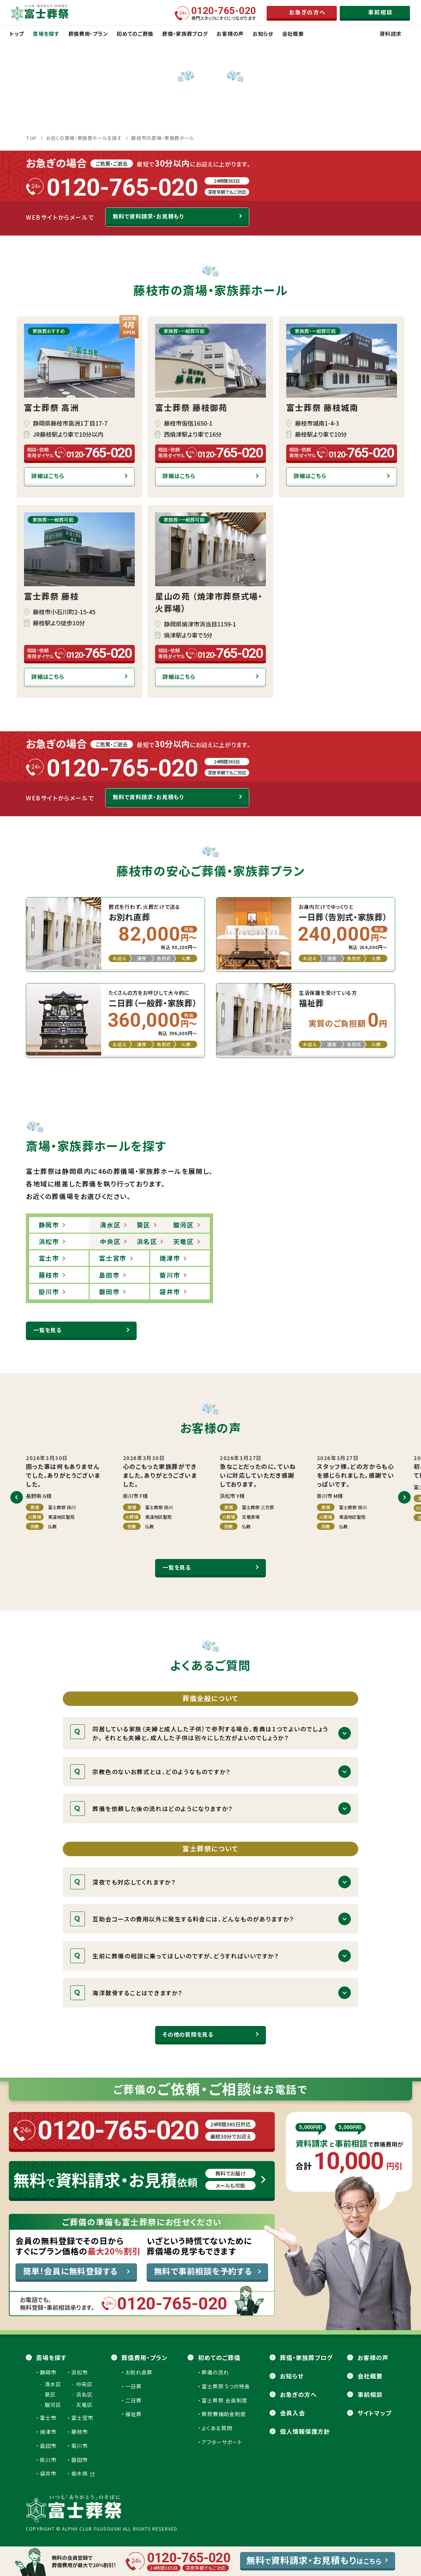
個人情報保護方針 (305, 2431)
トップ (17, 33)
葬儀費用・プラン (144, 2357)
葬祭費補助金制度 (224, 2414)
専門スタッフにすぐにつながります (223, 13)
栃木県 (83, 2473)
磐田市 (79, 2459)
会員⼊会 (292, 2412)
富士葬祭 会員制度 (224, 2400)
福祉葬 (133, 2414)
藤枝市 (79, 2431)
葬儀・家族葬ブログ (306, 2357)
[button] (16, 1497)
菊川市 (79, 2445)
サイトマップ (374, 2412)
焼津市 (48, 2431)
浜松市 (79, 2372)
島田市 (48, 2445)
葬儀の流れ (215, 2372)
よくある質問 (217, 2428)
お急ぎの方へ (298, 2394)
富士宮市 (82, 2417)
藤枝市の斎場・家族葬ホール (162, 137)
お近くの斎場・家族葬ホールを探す (83, 137)
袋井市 (48, 2473)
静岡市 (48, 2372)
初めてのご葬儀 (219, 2357)
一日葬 (133, 2386)
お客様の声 (373, 2357)
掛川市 (48, 2459)
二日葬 (133, 2400)
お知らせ (292, 2375)
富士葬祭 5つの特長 (226, 2386)
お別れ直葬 (139, 2372)
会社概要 (370, 2375)
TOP (31, 137)
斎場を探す (51, 2357)
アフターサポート (222, 2442)
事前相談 (370, 2394)
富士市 (48, 2417)
